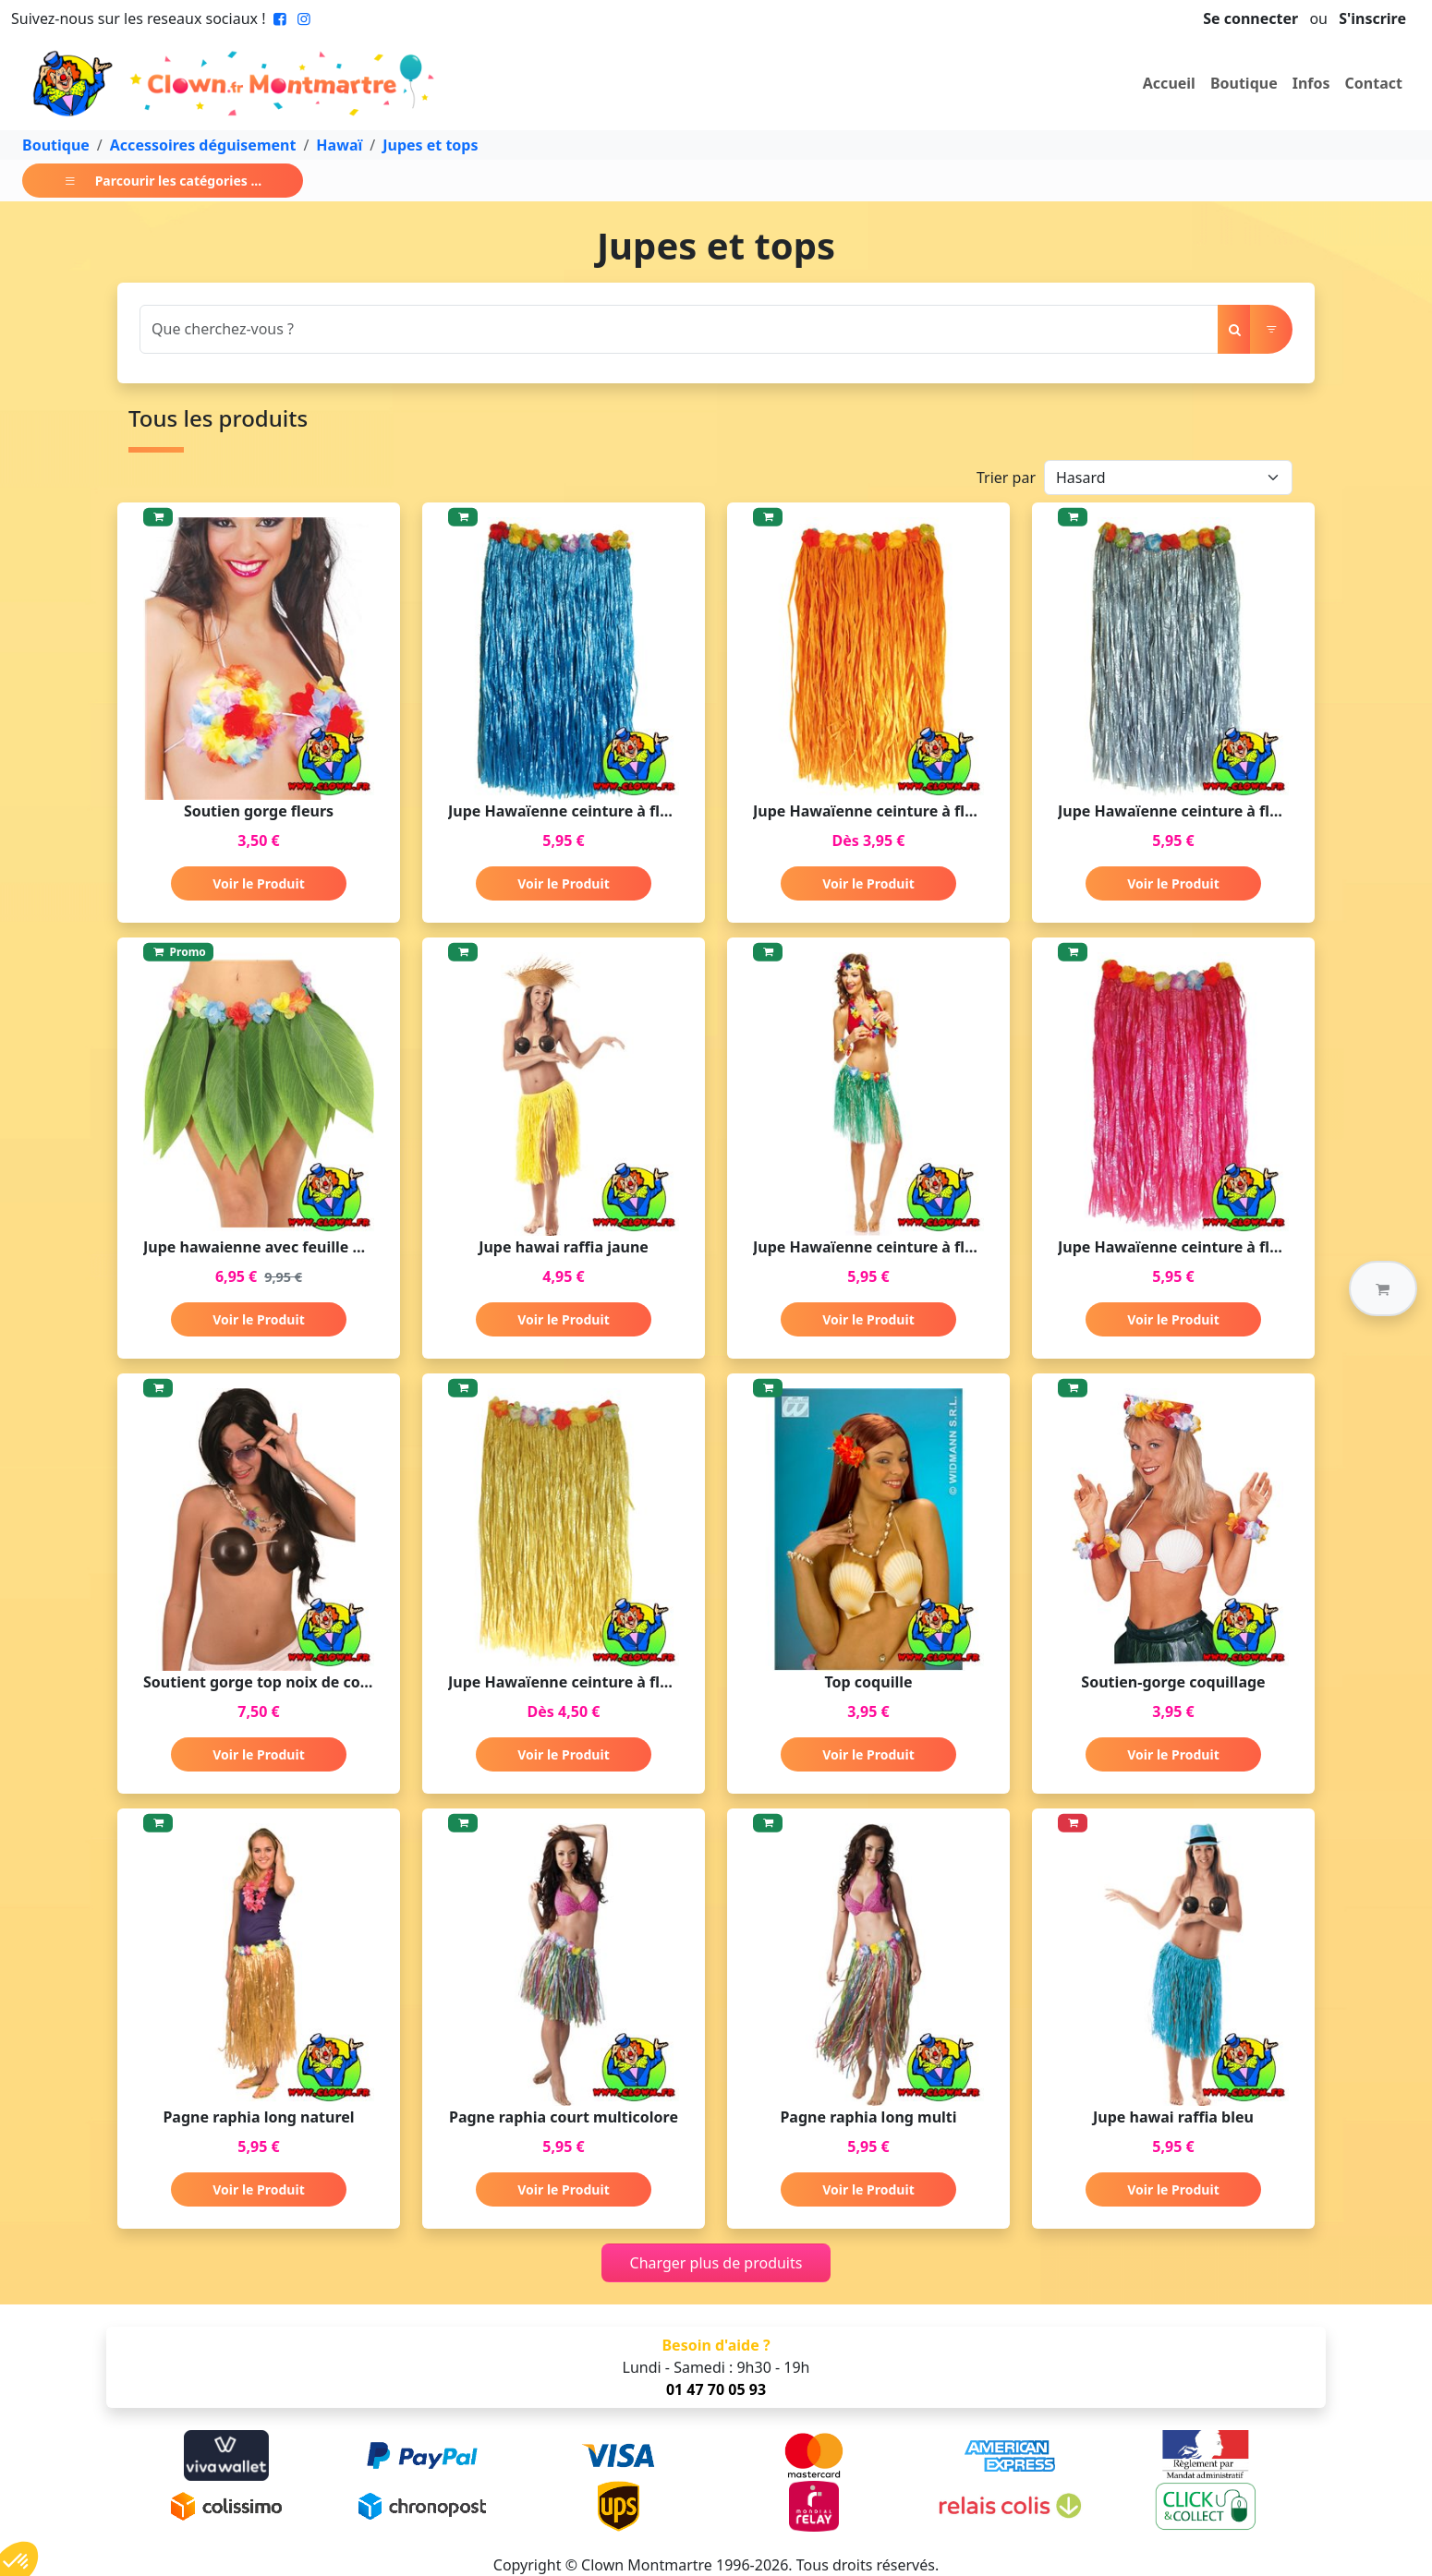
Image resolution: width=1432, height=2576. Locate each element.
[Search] (679, 329)
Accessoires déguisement (203, 145)
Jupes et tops (430, 145)
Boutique (1244, 83)
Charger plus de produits (716, 2263)
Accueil (1169, 83)
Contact (1373, 83)
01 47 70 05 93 (716, 2389)
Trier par (1006, 477)
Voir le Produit (258, 883)
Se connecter (1250, 18)
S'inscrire (1372, 18)
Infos (1311, 83)
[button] (1383, 1288)
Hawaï (339, 145)
